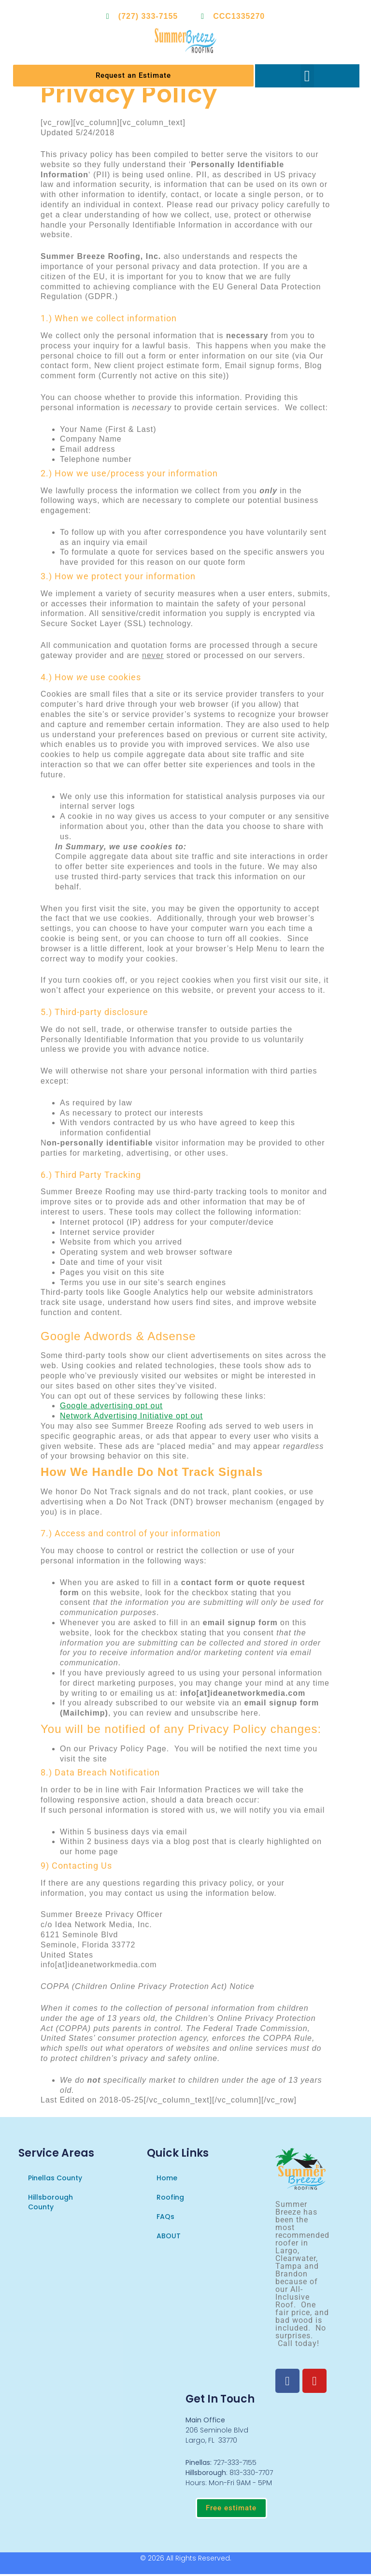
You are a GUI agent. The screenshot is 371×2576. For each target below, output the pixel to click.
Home (167, 2178)
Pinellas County (55, 2178)
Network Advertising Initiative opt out (131, 1417)
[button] (307, 75)
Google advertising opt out (111, 1406)
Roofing (170, 2198)
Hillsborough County (50, 2202)
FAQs (165, 2217)
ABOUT (169, 2236)
